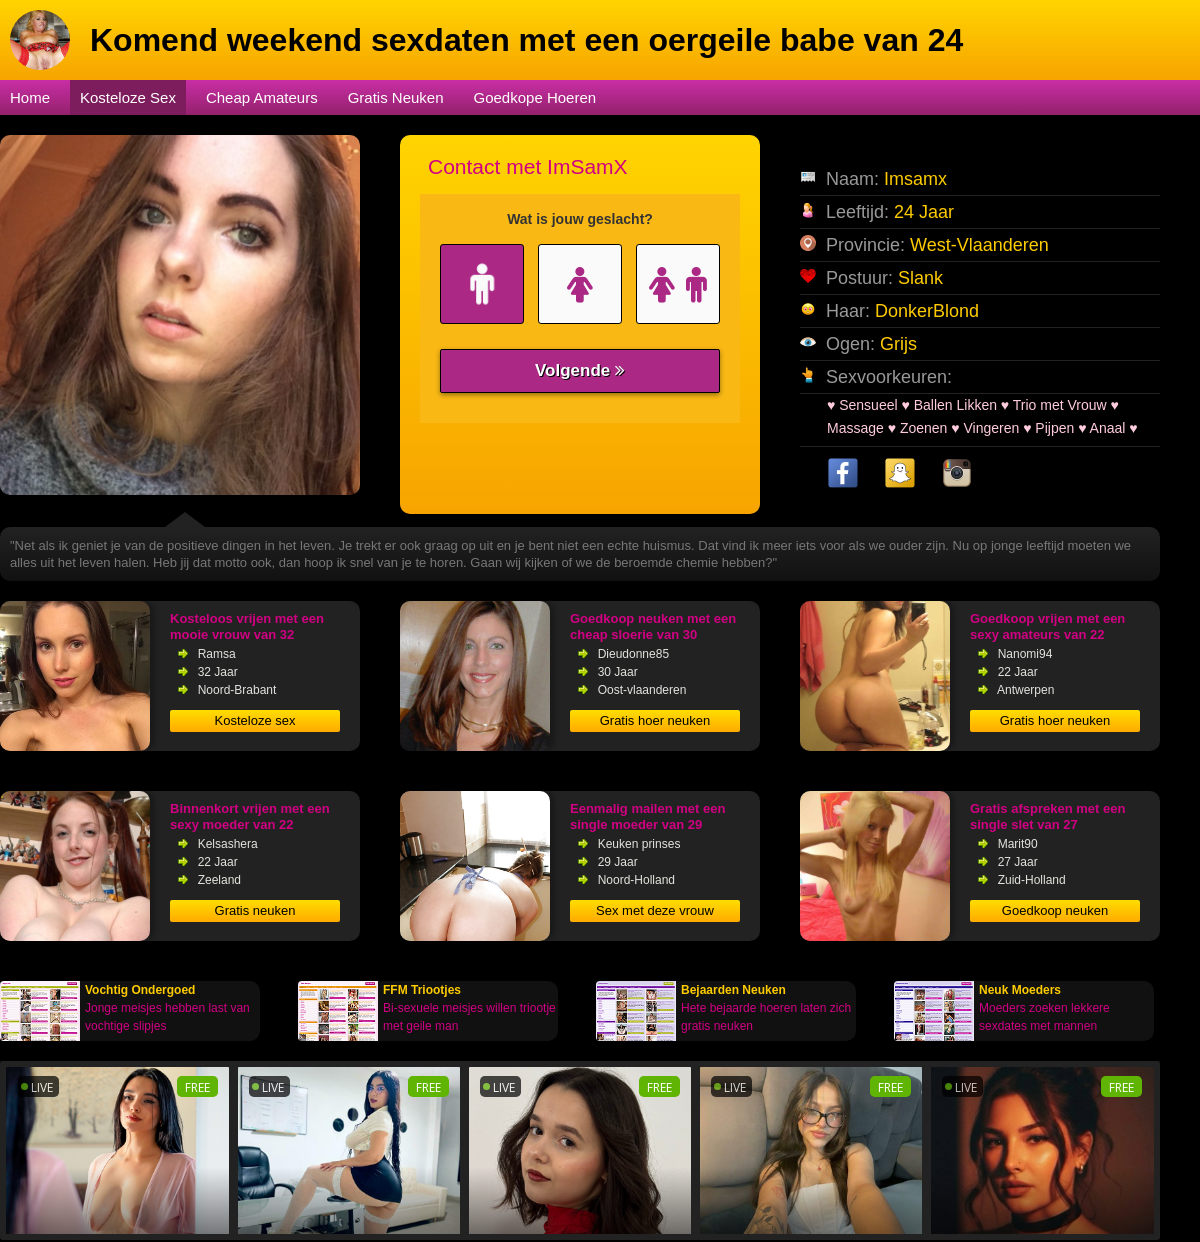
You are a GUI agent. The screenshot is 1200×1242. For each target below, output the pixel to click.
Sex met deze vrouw (655, 910)
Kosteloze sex (255, 720)
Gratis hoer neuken (655, 720)
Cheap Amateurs (262, 97)
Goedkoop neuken (1055, 910)
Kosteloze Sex (128, 97)
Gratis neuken (255, 910)
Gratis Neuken (396, 97)
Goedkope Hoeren (535, 97)
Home (30, 97)
